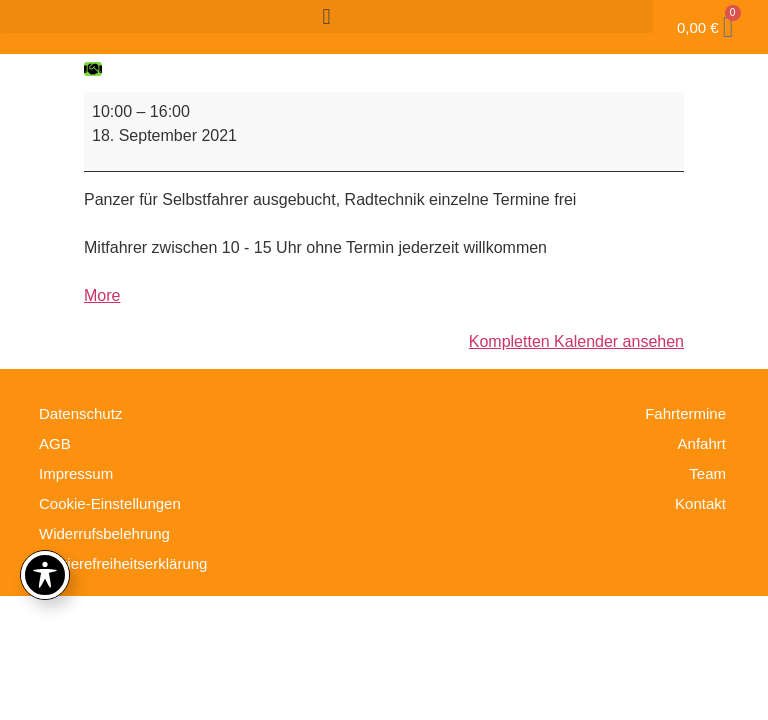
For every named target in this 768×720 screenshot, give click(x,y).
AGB (55, 443)
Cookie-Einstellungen (110, 503)
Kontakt (700, 503)
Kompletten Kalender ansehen (576, 341)
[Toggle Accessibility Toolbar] (45, 575)
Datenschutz (80, 413)
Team (707, 473)
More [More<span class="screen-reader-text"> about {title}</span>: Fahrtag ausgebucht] (102, 295)
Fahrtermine (685, 413)
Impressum (76, 473)
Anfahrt (702, 443)
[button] (326, 16)
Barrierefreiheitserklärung (123, 563)
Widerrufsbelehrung (104, 533)
